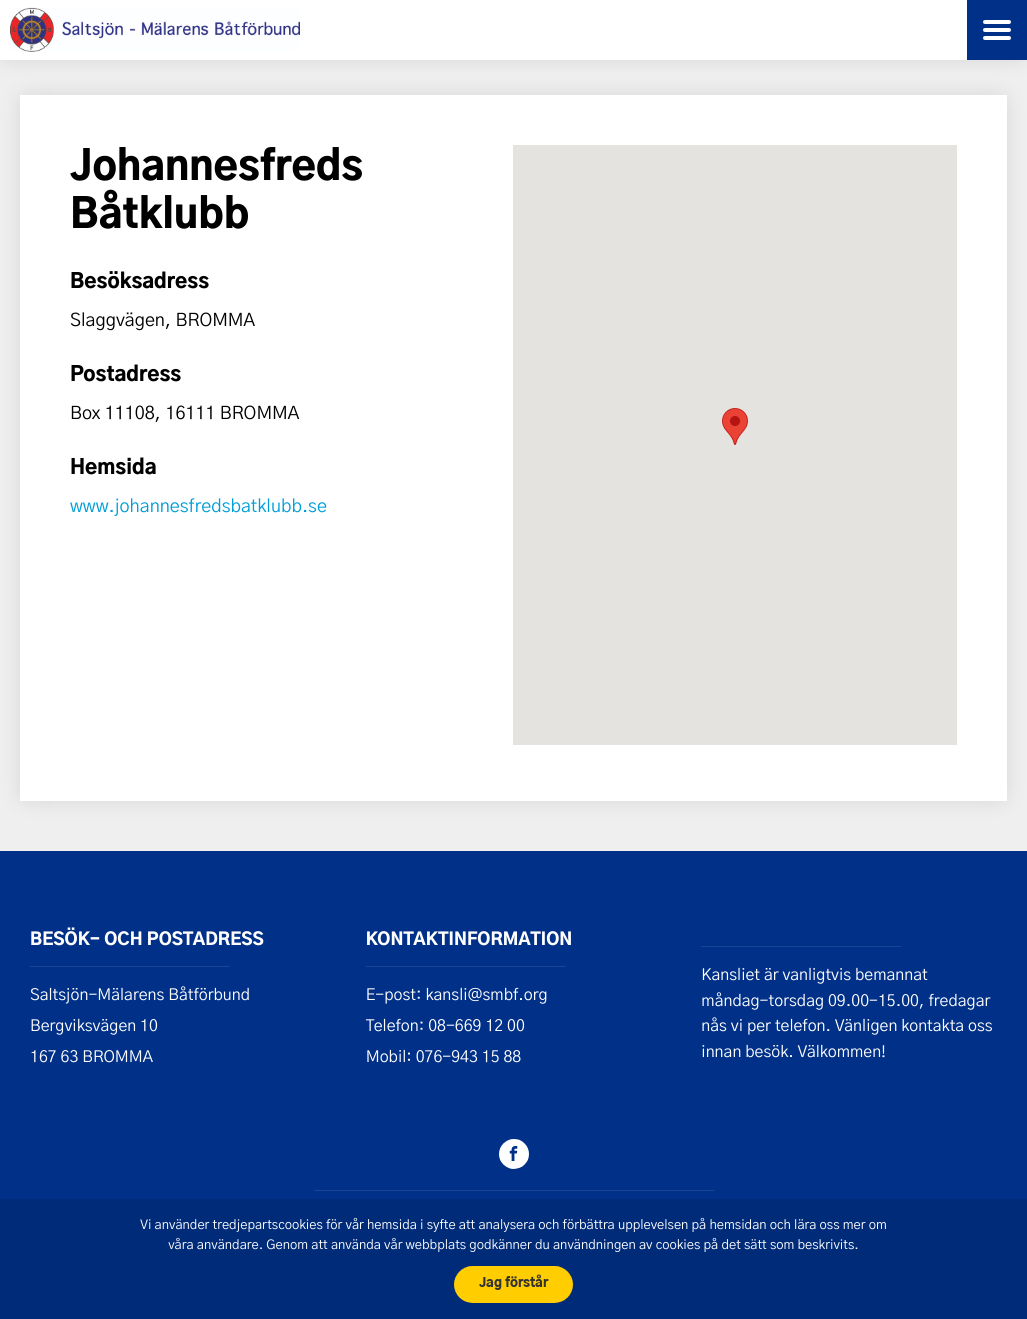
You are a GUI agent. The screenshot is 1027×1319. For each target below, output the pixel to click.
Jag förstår (513, 1283)
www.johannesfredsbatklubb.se (198, 505)
